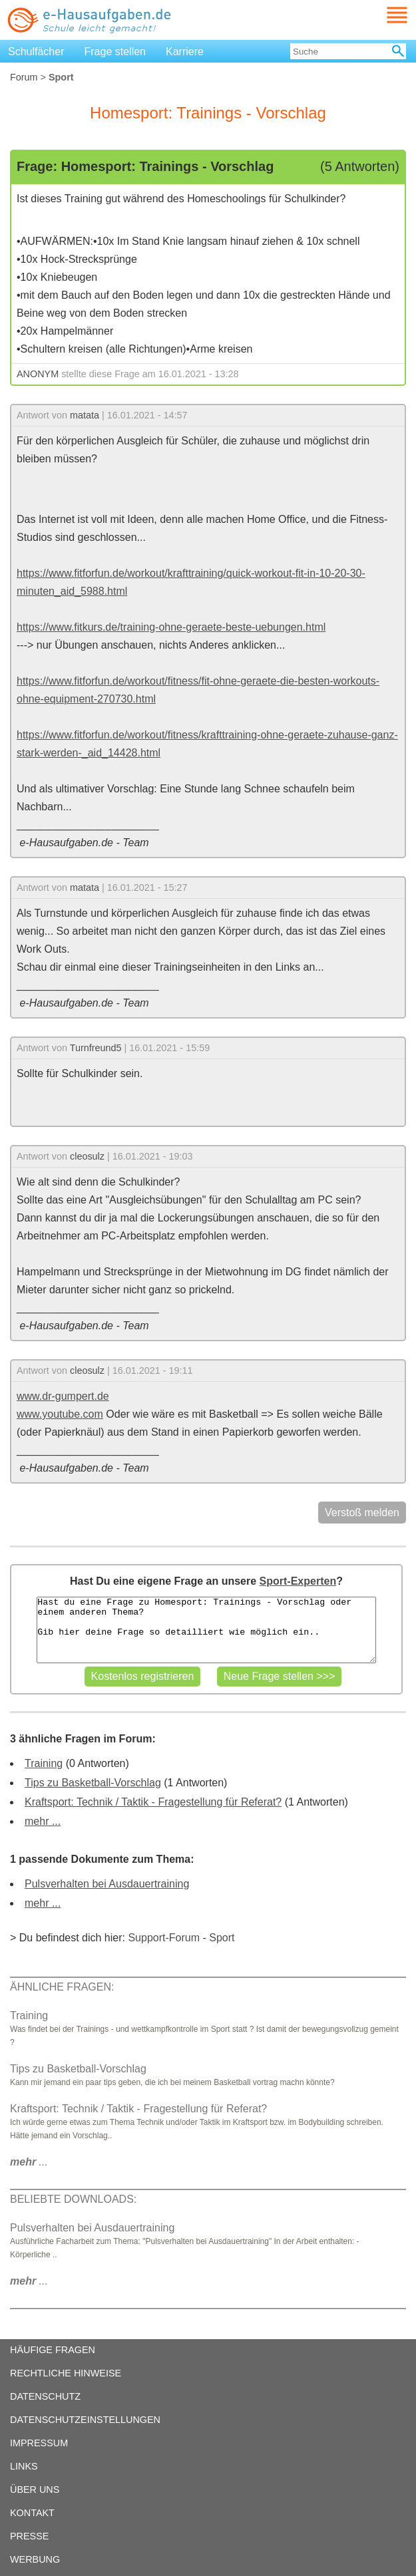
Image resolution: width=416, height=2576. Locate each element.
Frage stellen (115, 51)
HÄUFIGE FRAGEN (52, 2349)
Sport (221, 1937)
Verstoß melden (362, 1512)
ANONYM (38, 374)
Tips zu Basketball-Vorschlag (93, 1782)
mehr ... (43, 1821)
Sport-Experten (298, 1581)
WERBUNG (35, 2559)
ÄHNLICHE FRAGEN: (62, 1987)
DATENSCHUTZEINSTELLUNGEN (85, 2419)
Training (44, 1763)
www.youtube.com (60, 1414)
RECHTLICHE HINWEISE (65, 2373)
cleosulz (87, 1156)
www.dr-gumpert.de (63, 1396)
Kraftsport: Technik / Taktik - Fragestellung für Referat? (153, 1802)
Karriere (185, 51)
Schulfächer (36, 51)
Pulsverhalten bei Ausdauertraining (107, 1883)
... (29, 2162)
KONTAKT (32, 2512)
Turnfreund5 (96, 1048)
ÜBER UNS (34, 2489)
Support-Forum (164, 1937)
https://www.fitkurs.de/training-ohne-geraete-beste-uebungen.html (171, 627)
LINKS (24, 2466)
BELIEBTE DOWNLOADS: (73, 2199)
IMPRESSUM (39, 2443)
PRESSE (29, 2536)
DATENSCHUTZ (45, 2396)
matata (84, 415)
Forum (24, 77)
